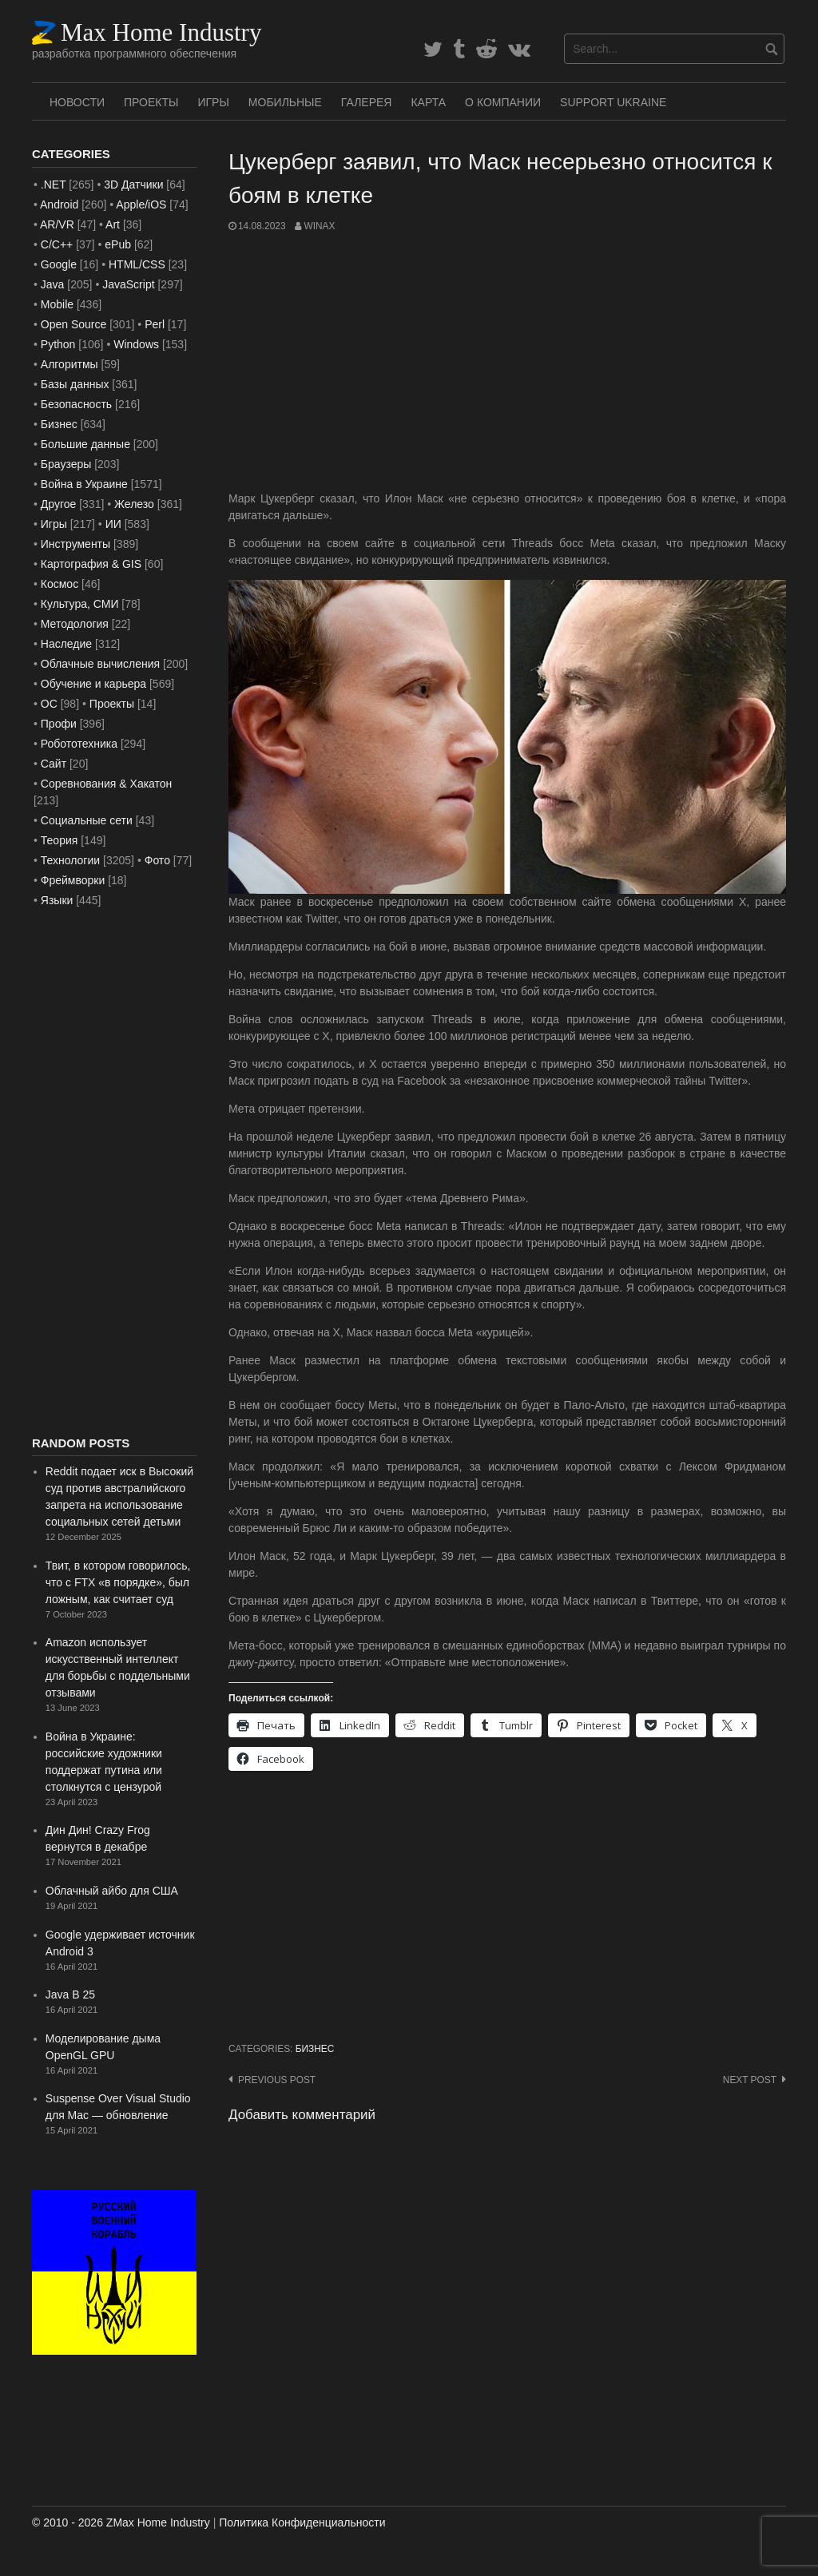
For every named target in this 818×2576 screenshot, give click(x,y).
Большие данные (85, 444)
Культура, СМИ (80, 603)
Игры (212, 102)
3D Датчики (133, 184)
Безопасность (76, 404)
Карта (428, 102)
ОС (49, 703)
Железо (134, 504)
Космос (59, 584)
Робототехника (79, 743)
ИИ (113, 524)
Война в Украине (84, 484)
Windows (136, 344)
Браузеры (66, 464)
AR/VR (57, 224)
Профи (59, 723)
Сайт (53, 763)
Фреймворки (73, 880)
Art (112, 224)
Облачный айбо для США (112, 1890)
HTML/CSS (137, 264)
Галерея (366, 102)
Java (53, 284)
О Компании (503, 102)
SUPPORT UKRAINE (613, 102)
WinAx (319, 226)
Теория (59, 840)
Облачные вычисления (100, 663)
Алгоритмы (69, 364)
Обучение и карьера (93, 683)
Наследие (66, 643)
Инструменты (75, 544)
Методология (75, 623)
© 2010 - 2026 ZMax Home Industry (121, 2522)
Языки (57, 900)
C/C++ (57, 244)
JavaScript (128, 284)
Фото (157, 860)
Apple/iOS (141, 204)
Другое (58, 504)
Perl (155, 324)
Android (59, 204)
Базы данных (75, 384)
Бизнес (315, 2048)
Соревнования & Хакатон (107, 783)
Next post (749, 2080)
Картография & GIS (91, 564)
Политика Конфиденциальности (302, 2522)
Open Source (74, 324)
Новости (77, 102)
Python (58, 344)
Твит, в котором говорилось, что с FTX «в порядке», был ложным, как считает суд (118, 1582)
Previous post (277, 2080)
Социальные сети (87, 820)
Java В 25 (70, 1994)
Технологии (70, 860)
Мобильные (285, 102)
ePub (118, 244)
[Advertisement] (507, 362)
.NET (53, 184)
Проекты (151, 102)
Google (59, 264)
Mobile (57, 304)
